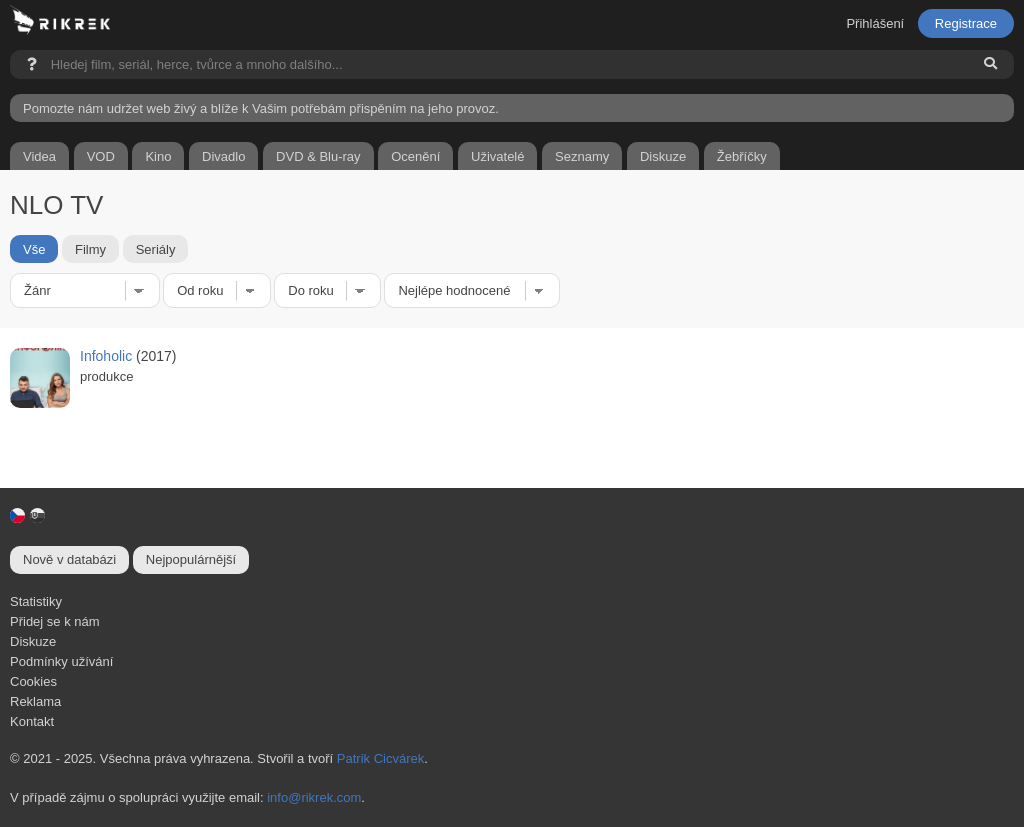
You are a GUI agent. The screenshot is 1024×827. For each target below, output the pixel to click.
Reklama (35, 701)
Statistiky (36, 601)
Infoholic (106, 356)
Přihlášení (875, 23)
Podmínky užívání (61, 661)
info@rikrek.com (314, 797)
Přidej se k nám (55, 621)
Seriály (156, 248)
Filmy (90, 248)
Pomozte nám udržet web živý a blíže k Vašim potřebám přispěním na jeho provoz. (261, 108)
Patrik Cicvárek (380, 758)
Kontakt (32, 721)
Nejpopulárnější (191, 559)
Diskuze (33, 641)
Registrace (966, 23)
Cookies (33, 681)
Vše (34, 248)
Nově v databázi (69, 559)
